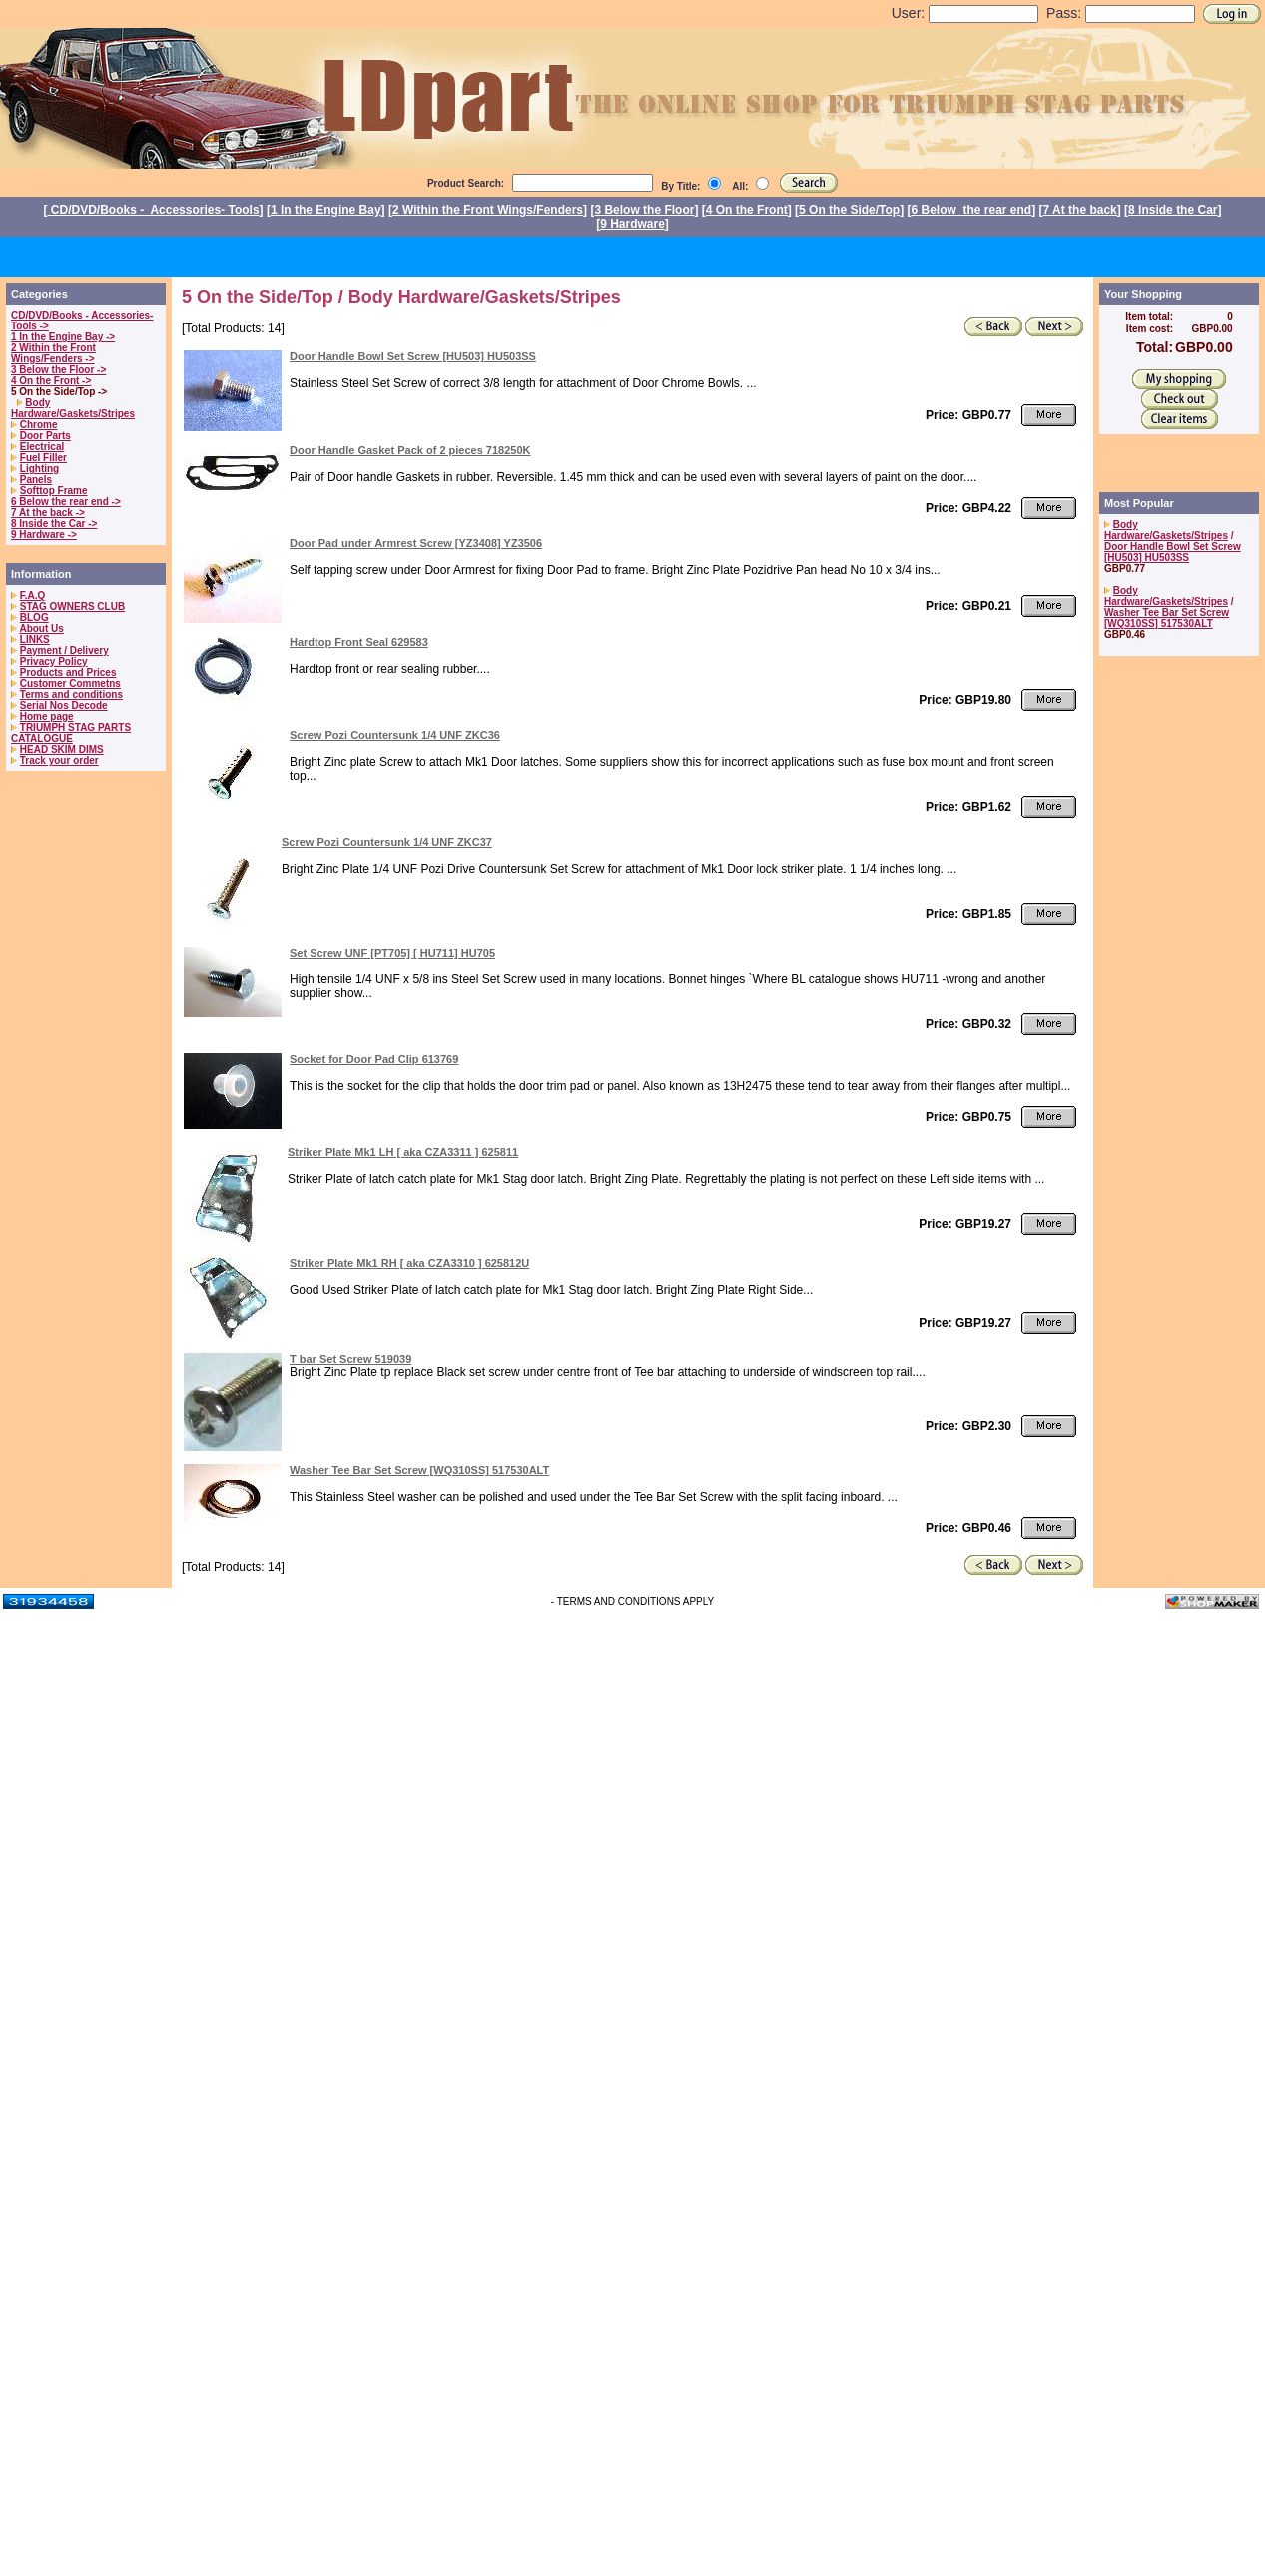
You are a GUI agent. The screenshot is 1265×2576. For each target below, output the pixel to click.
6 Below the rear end (972, 210)
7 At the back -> (48, 512)
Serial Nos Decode (64, 705)
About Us (41, 628)
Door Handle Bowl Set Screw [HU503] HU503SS (413, 356)
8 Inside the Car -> (54, 523)
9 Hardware (632, 224)
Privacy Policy (54, 661)
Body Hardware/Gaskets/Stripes (73, 408)
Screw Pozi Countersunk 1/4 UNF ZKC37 (387, 842)
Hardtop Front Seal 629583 (359, 642)
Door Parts (45, 435)
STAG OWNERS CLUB (72, 606)
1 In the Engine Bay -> (63, 336)
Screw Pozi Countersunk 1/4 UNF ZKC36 (395, 735)
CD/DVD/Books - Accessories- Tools (154, 210)
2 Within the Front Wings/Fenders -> (53, 353)
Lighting (39, 468)
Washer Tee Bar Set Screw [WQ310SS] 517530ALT (419, 1470)
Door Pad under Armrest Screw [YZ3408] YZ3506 (416, 543)
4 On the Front (747, 210)
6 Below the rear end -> (66, 501)
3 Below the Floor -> (58, 369)
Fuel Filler (43, 457)
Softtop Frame (54, 490)
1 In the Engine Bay (326, 210)
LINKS (35, 639)
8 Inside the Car (1172, 210)
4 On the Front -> (51, 380)
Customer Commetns (70, 683)
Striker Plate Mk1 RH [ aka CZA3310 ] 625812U (409, 1263)
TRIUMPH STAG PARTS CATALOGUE (71, 733)
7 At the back (1080, 210)
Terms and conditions (71, 694)
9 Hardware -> (44, 534)
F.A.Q (33, 595)
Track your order (59, 760)
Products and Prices (68, 672)
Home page (47, 716)
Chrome (39, 424)
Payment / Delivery (64, 650)
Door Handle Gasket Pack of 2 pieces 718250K (410, 450)
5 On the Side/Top (849, 210)
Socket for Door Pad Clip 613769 (374, 1059)
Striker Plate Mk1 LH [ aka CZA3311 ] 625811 (403, 1152)
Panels (36, 479)
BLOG (34, 617)
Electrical (42, 446)
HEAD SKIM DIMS (62, 749)
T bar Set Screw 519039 (350, 1359)
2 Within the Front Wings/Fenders (487, 210)
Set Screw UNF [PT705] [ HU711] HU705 (392, 953)
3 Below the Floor (644, 210)
